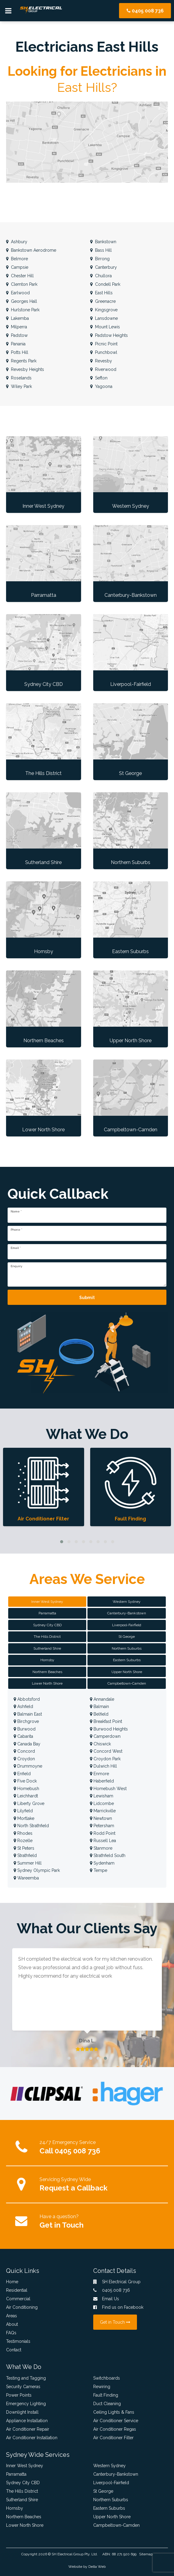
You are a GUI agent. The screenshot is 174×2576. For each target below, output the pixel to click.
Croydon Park (105, 1758)
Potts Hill (17, 352)
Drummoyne (28, 1766)
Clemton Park (21, 284)
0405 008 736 (145, 11)
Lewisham (101, 1795)
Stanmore (101, 1848)
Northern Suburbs (110, 2499)
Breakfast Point (106, 1721)
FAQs (11, 2332)
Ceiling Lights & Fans (113, 2412)
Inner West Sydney (24, 2465)
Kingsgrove (104, 309)
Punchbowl (103, 352)
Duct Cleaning (107, 2403)
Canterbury (103, 267)
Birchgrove (26, 1721)
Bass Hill (101, 250)
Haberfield (102, 1781)
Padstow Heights (109, 335)
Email (16, 1248)
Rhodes (23, 1833)
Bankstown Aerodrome (31, 250)
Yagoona (101, 386)
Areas (11, 2315)
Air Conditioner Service (115, 2420)
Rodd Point (102, 1833)
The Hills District (22, 2491)
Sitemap (146, 2554)
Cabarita (23, 1736)
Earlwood (18, 292)
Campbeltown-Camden (116, 2525)
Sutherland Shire (22, 2499)
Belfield (99, 1714)
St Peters (24, 1848)
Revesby (101, 360)
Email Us (106, 2298)
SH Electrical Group (68, 2554)
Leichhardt (26, 1795)
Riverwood (103, 369)
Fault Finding (105, 2395)
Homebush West (108, 1788)
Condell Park (105, 284)
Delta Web (97, 2566)
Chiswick (100, 1743)
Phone (16, 1229)
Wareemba (26, 1878)
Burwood (25, 1729)
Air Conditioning (22, 2307)
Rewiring (101, 2386)
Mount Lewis (105, 326)
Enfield (22, 1773)
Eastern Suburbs (109, 2508)
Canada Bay (27, 1743)
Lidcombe (102, 1803)
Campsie (17, 267)
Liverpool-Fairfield (111, 2482)
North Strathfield (31, 1825)
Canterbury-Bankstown (115, 2474)
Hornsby (14, 2508)
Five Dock (25, 1781)
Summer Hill (28, 1863)
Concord (24, 1751)
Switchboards (106, 2378)
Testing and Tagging (26, 2378)
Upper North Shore (112, 2516)
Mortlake (24, 1818)
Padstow (17, 335)
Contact (13, 2349)
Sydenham (102, 1863)
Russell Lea (103, 1840)
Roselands (19, 377)
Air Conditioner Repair (27, 2429)
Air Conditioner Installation (31, 2437)
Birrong (100, 258)
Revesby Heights (25, 369)
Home (12, 2281)
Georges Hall (21, 301)
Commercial (18, 2298)
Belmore (17, 258)
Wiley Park (19, 386)
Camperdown (105, 1736)
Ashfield (23, 1706)
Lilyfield (23, 1810)
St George (103, 2491)
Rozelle (23, 1840)
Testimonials (18, 2341)
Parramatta (16, 2474)
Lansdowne (104, 318)
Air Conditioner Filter (113, 2437)
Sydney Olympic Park (37, 1870)
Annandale (102, 1699)
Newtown (101, 1818)
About (12, 2324)
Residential (16, 2290)
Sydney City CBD (23, 2482)
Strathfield (25, 1855)
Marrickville (103, 1810)
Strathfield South (107, 1855)
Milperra (16, 326)
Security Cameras (23, 2386)
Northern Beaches (23, 2516)
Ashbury (16, 241)
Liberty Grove (29, 1803)
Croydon (24, 1758)
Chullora (101, 275)
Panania (16, 343)
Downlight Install (22, 2412)
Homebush (26, 1788)
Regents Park (21, 360)
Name (16, 1211)
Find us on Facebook (118, 2307)
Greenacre (103, 301)
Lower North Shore (24, 2525)
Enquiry (16, 1266)
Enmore (99, 1773)
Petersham (102, 1825)
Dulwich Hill (103, 1766)
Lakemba (17, 318)
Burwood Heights (109, 1729)
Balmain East (28, 1714)
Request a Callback (73, 2188)
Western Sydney (109, 2465)
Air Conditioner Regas (114, 2429)
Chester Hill (20, 275)
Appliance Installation (27, 2420)
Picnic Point (104, 343)
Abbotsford (27, 1699)
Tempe (98, 1870)
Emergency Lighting (26, 2403)
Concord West (106, 1751)
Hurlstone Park (22, 309)
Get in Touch (61, 2225)
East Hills (101, 292)
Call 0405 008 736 (69, 2150)
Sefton (98, 377)
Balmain (99, 1706)
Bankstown (103, 241)
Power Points (19, 2395)
